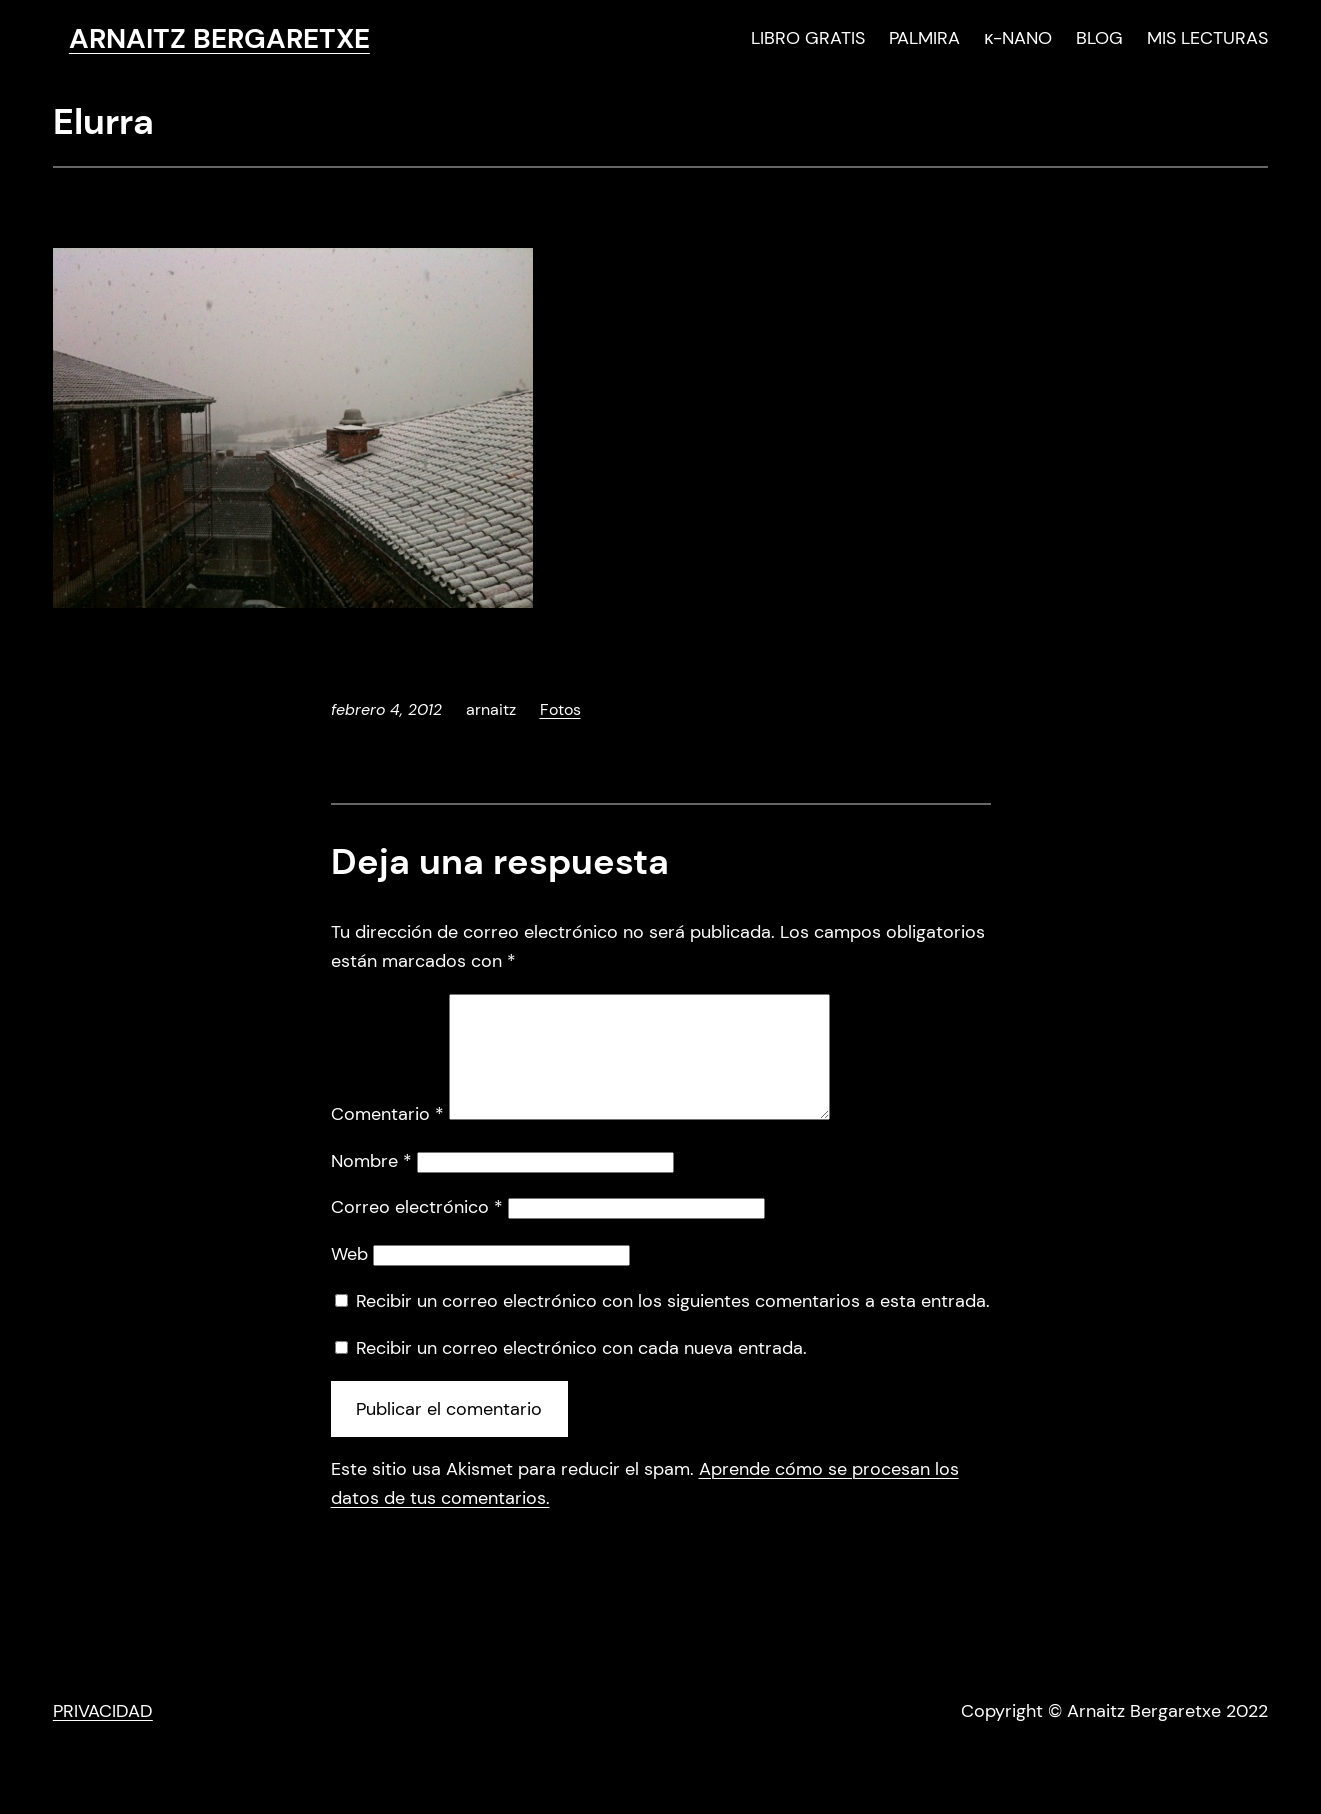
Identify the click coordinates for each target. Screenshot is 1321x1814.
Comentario (387, 1138)
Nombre (371, 1185)
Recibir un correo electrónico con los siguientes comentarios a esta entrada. (673, 1325)
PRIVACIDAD (103, 1735)
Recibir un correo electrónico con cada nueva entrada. (581, 1372)
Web (349, 1278)
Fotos (560, 709)
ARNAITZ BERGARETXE (219, 38)
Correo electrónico (417, 1231)
